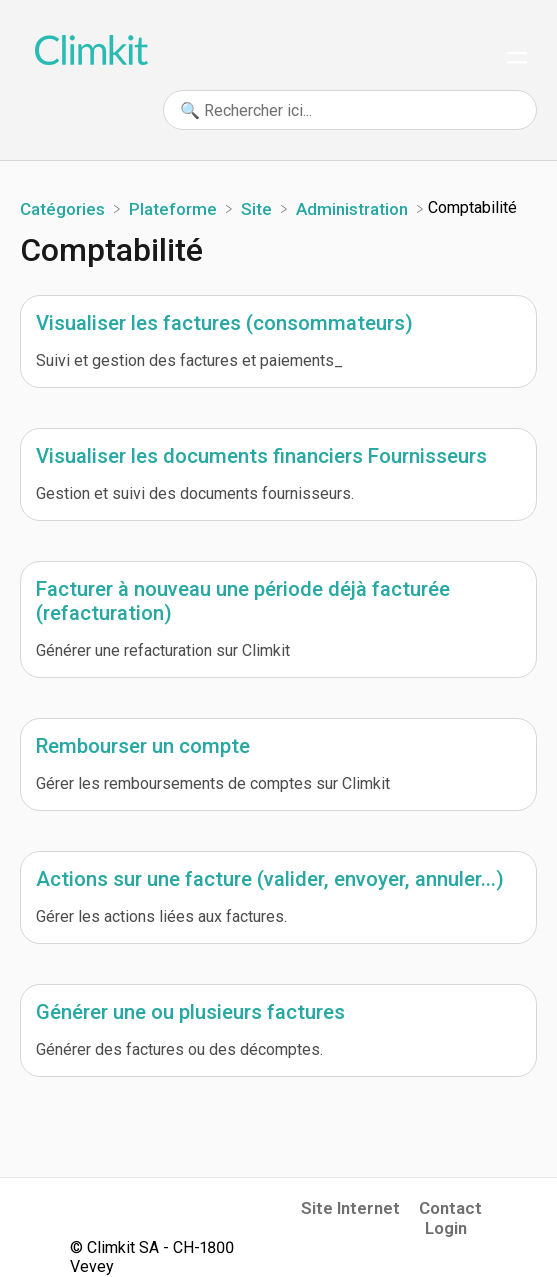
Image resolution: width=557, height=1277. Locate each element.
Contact (450, 1208)
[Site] (258, 207)
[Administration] (354, 207)
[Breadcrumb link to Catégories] (64, 207)
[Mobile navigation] (517, 60)
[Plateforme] (175, 207)
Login (446, 1228)
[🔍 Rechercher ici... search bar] (350, 110)
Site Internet (350, 1208)
